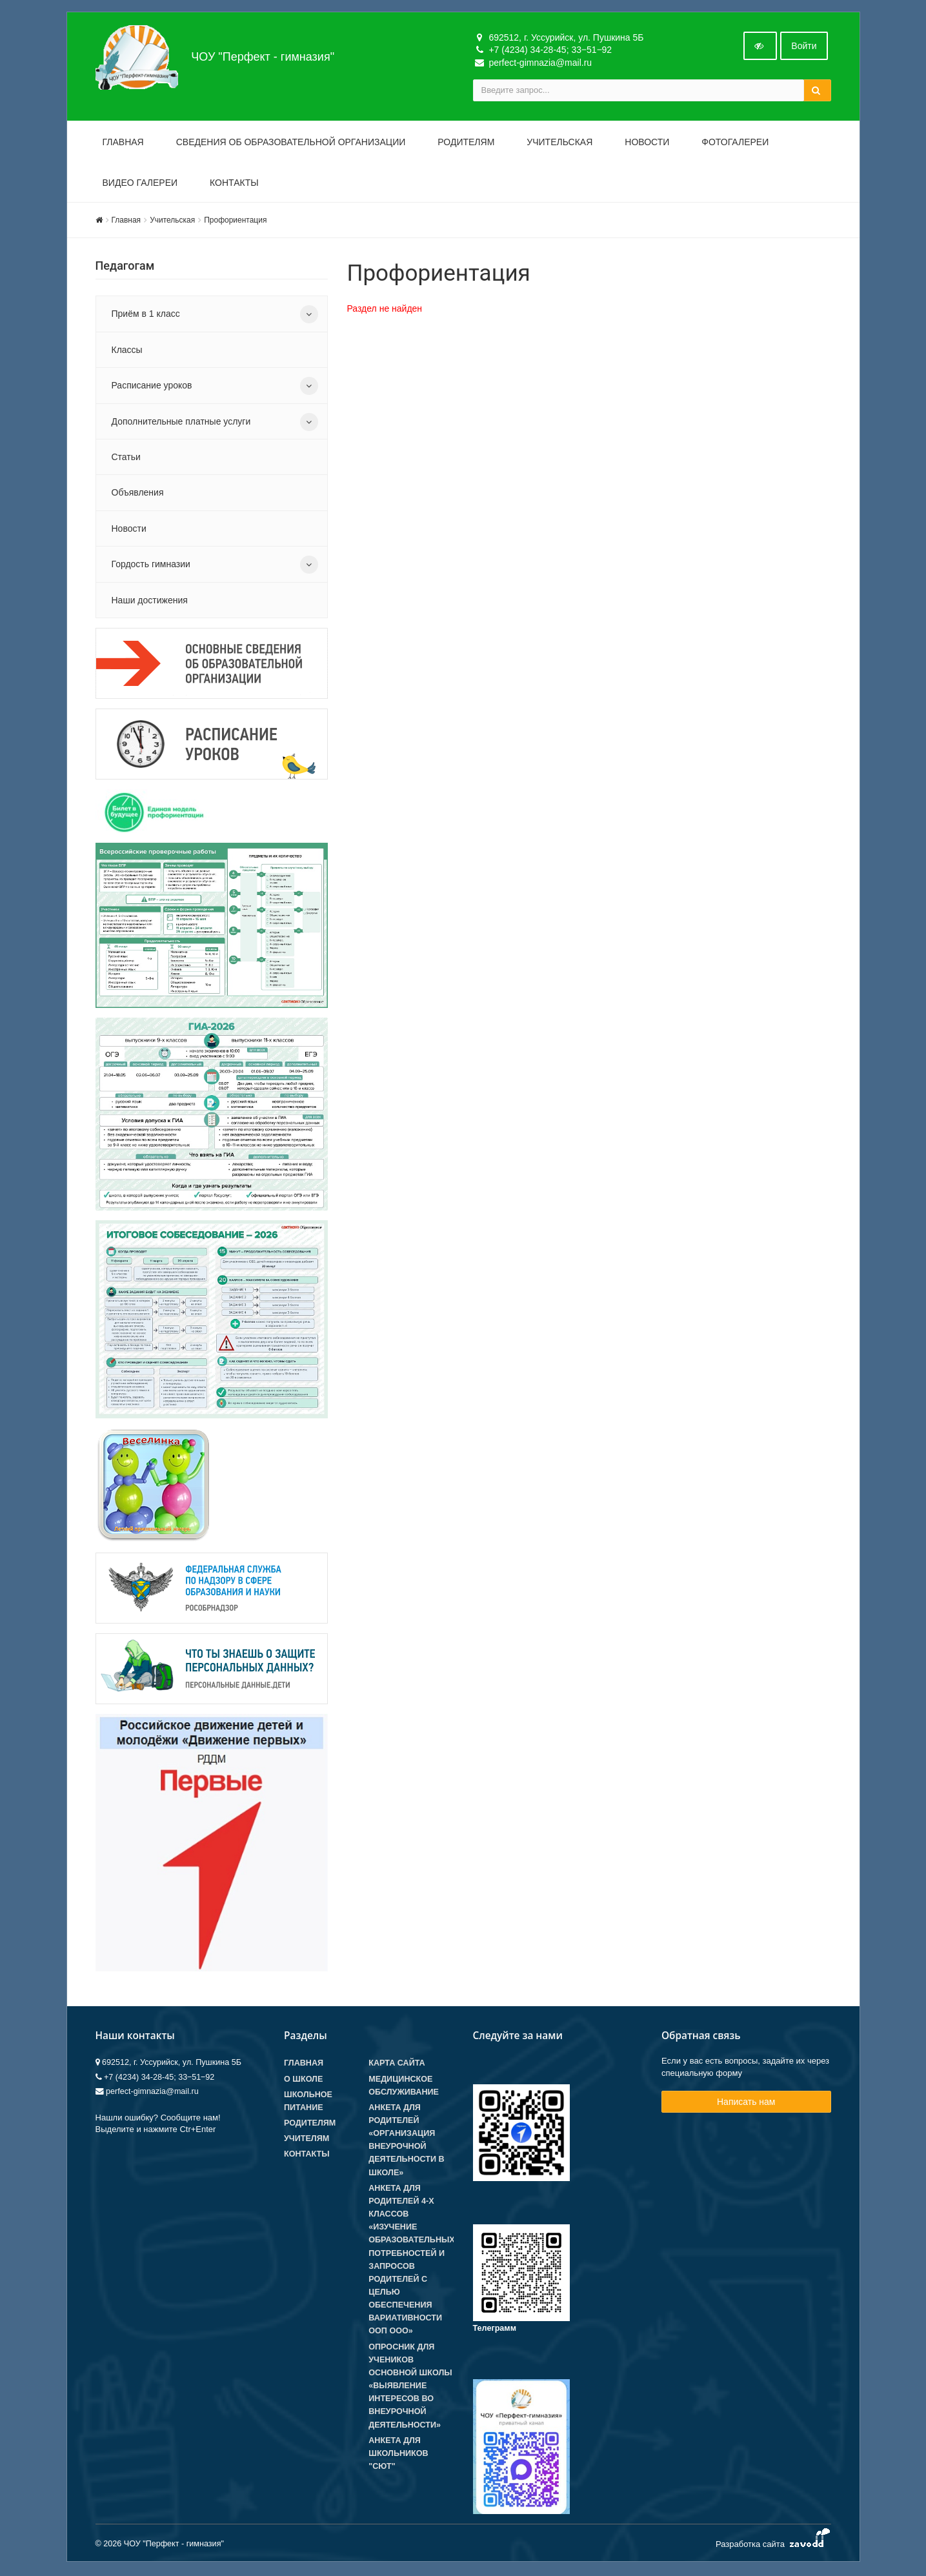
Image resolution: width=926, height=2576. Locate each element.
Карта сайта (396, 2064)
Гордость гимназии (151, 565)
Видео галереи (140, 184)
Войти (803, 47)
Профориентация (235, 221)
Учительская (559, 143)
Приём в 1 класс (146, 315)
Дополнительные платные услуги (181, 423)
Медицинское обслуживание (403, 2087)
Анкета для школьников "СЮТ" (398, 2454)
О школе (303, 2080)
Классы (127, 351)
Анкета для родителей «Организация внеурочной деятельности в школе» (406, 2141)
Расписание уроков (152, 386)
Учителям (306, 2139)
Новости (647, 143)
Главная (123, 143)
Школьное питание (308, 2102)
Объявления (138, 494)
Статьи (126, 458)
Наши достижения (150, 601)
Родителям (466, 143)
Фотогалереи (735, 143)
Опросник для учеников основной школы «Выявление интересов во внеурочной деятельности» (410, 2387)
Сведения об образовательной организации (291, 143)
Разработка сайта (773, 2542)
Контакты (234, 184)
